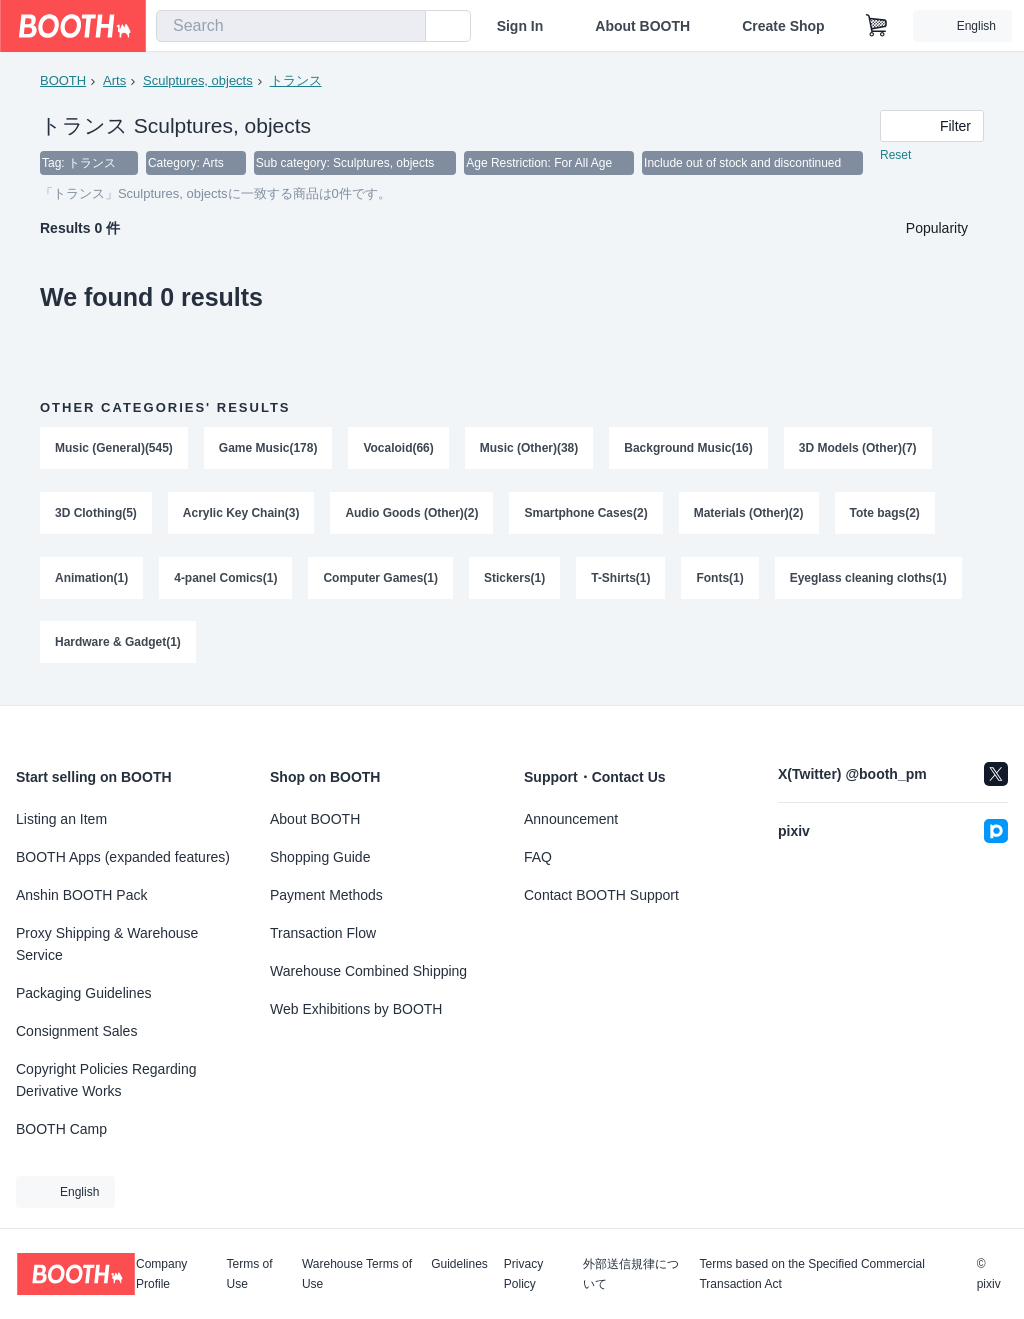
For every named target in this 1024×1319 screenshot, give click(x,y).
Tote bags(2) (885, 515)
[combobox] (291, 26)
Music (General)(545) (114, 449)
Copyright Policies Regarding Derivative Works (106, 1080)
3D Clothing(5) (96, 515)
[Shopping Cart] (877, 26)
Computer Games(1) (381, 581)
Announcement (571, 819)
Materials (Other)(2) (749, 515)
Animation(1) (91, 581)
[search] (406, 27)
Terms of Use (250, 1274)
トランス (296, 80)
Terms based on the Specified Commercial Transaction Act (811, 1274)
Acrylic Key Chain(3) (241, 515)
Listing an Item (61, 819)
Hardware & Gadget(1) (118, 647)
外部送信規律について (631, 1274)
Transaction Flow (323, 933)
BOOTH (63, 80)
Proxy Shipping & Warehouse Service (107, 944)
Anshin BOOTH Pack (82, 895)
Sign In (520, 26)
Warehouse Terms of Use (357, 1274)
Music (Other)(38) (529, 449)
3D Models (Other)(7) (859, 449)
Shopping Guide (320, 857)
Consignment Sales (76, 1031)
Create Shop (783, 26)
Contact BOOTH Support (601, 895)
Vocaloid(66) (399, 449)
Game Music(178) (268, 449)
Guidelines (459, 1264)
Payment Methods (326, 895)
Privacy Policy (523, 1274)
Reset (895, 156)
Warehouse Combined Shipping (368, 971)
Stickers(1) (514, 581)
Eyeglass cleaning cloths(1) (868, 581)
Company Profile (161, 1274)
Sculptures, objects (198, 80)
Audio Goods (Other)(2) (412, 515)
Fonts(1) (720, 581)
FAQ (538, 857)
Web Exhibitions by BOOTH (356, 1009)
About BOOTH (642, 26)
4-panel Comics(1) (225, 581)
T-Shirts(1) (621, 581)
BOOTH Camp (61, 1129)
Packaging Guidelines (83, 993)
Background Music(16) (689, 449)
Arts (114, 80)
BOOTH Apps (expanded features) (123, 857)
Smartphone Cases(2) (586, 515)
